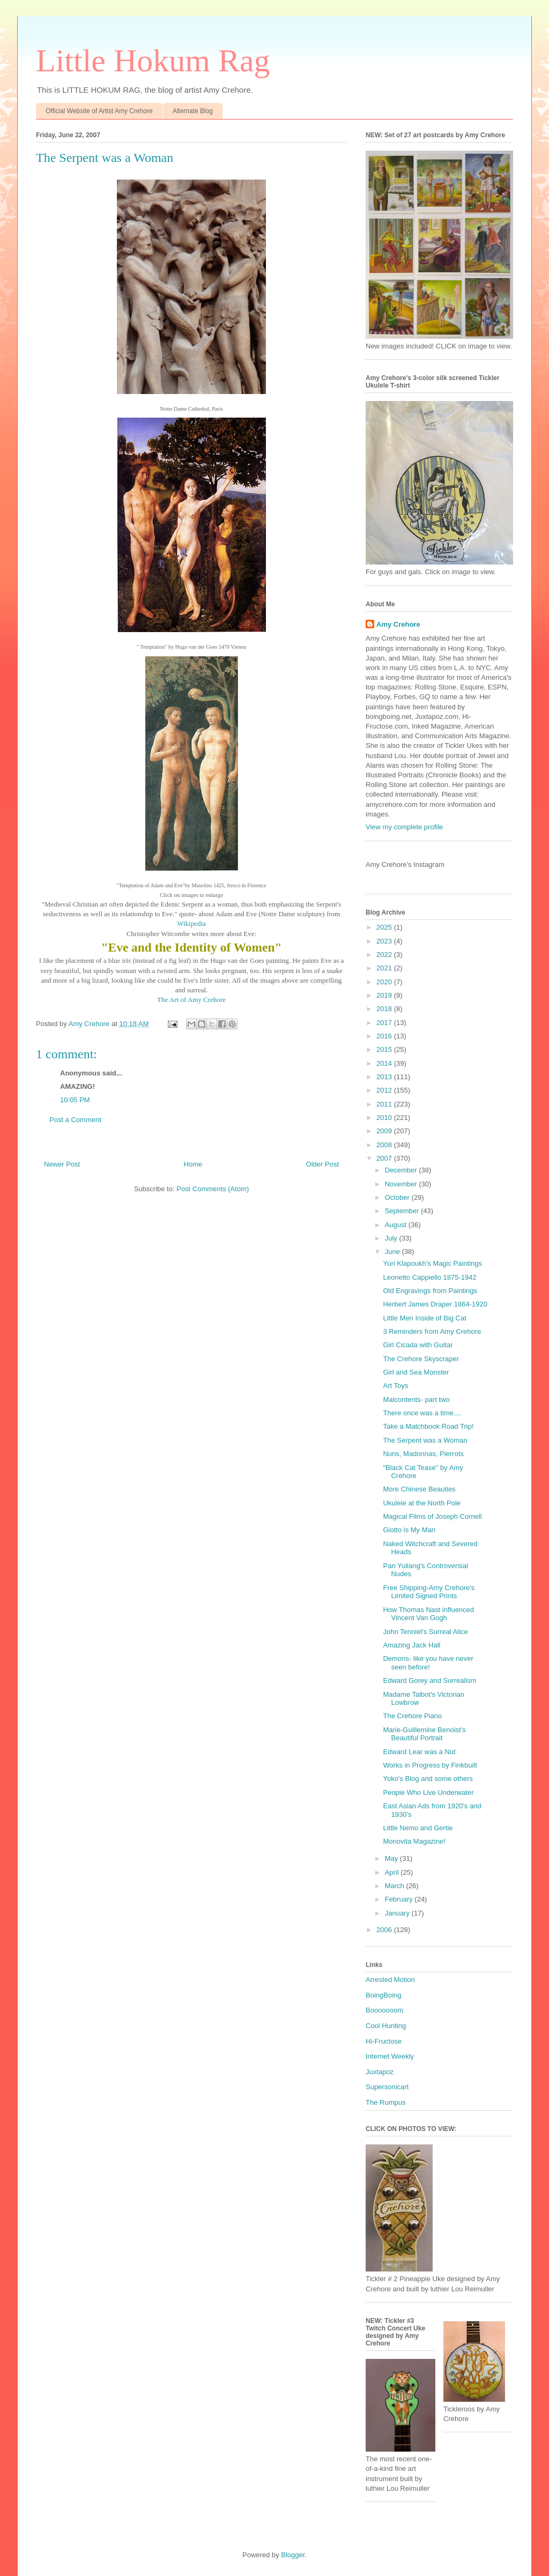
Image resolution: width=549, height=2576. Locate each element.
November (402, 1184)
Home (193, 1164)
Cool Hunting (386, 2026)
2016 (385, 1036)
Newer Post (62, 1164)
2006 (385, 1930)
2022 (385, 955)
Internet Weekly (390, 2056)
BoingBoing (384, 1995)
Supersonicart (387, 2087)
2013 (385, 1077)
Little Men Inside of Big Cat (424, 1318)
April (393, 1872)
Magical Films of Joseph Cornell (432, 1516)
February (400, 1899)
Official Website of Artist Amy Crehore (99, 111)
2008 (385, 1145)
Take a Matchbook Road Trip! (428, 1426)
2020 (385, 982)
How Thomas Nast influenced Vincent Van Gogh (428, 1614)
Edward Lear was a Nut (419, 1752)
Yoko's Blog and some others (428, 1779)
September (403, 1211)
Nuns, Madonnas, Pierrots (423, 1454)
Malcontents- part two (416, 1399)
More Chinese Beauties (419, 1489)
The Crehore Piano (412, 1716)
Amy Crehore (398, 624)
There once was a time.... (422, 1413)
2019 (385, 995)
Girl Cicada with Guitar (417, 1345)
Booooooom (384, 2010)
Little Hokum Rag (153, 60)
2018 (385, 1009)
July (392, 1238)
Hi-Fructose (384, 2041)
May (392, 1858)
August (397, 1225)
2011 (385, 1104)
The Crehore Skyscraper (421, 1359)
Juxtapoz (380, 2072)
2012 (385, 1090)
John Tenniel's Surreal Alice (425, 1632)
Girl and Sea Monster (416, 1372)
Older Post (322, 1164)
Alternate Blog (193, 111)
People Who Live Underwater (428, 1792)
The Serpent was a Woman (425, 1440)
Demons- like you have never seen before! (428, 1662)
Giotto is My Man (409, 1530)
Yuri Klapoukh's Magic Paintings (432, 1263)
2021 (385, 968)
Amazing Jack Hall (411, 1645)
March (395, 1886)
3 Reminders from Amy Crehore (432, 1331)
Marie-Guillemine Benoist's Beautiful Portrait (424, 1734)
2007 (385, 1158)
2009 (385, 1131)
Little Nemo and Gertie (417, 1828)
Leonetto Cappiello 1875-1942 (429, 1277)
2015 (385, 1049)
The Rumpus (385, 2102)
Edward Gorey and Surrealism (429, 1680)
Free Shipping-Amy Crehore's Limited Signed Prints (428, 1592)
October (398, 1197)
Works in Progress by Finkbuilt (430, 1765)
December (402, 1170)
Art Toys (395, 1386)
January (398, 1913)
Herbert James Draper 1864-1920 (435, 1304)
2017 (385, 1023)
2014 (385, 1063)
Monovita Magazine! (414, 1841)
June (393, 1252)
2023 (385, 941)
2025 (385, 927)
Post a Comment (75, 1120)
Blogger (293, 2555)
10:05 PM (75, 1100)
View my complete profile (404, 827)
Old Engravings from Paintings (430, 1291)
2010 (385, 1117)
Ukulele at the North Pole (422, 1503)
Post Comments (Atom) (212, 1189)
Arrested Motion (390, 1980)
